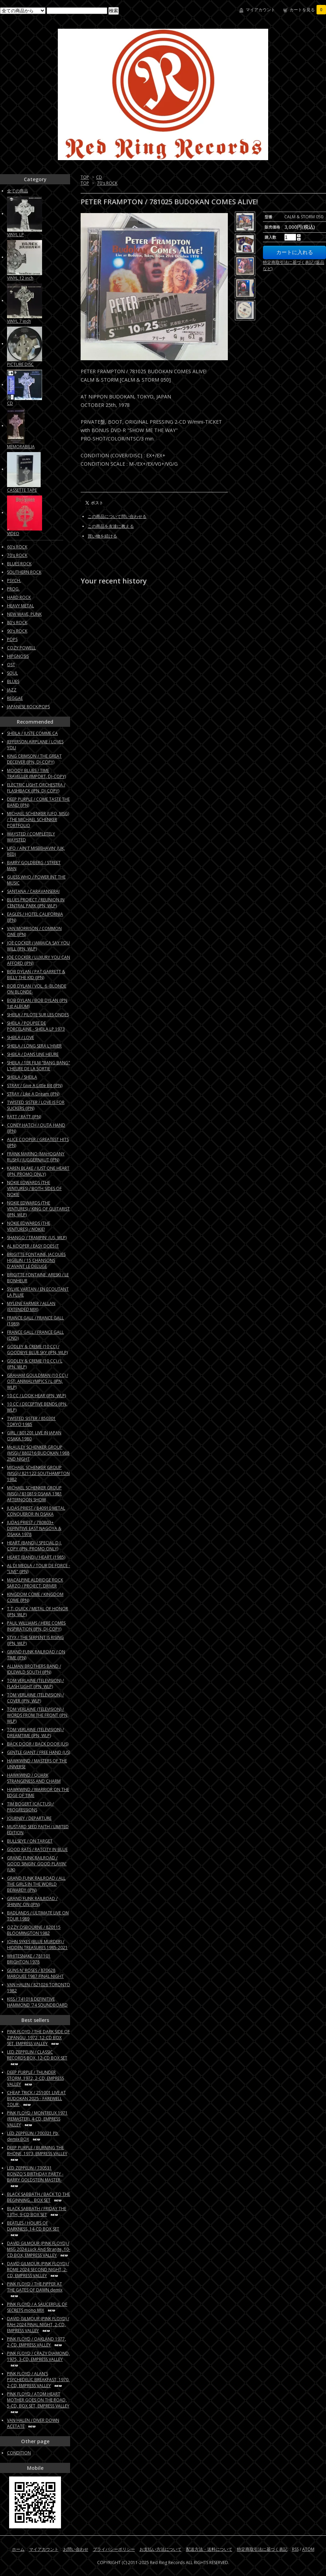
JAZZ (11, 690)
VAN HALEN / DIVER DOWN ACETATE (33, 2423)
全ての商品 (17, 191)
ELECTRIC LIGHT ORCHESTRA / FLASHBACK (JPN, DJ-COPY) (36, 788)
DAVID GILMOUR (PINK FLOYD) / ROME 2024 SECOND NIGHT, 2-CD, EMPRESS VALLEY (38, 2269)
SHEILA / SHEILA (22, 1077)
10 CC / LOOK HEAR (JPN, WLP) (36, 1396)
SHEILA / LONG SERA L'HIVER (34, 1046)
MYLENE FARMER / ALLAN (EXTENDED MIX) (31, 1306)
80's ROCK (17, 623)
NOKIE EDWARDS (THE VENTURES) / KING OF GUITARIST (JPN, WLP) (38, 1209)
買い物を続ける (102, 536)
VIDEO (13, 534)
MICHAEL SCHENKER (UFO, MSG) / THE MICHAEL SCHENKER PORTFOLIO (38, 819)
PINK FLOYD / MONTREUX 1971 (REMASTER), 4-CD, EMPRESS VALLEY (37, 2119)
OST (11, 665)
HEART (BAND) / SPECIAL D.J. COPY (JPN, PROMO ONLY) (34, 1546)
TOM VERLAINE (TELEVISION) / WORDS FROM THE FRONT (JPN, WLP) (37, 1715)
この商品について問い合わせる (117, 516)
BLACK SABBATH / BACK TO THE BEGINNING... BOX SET (38, 2197)
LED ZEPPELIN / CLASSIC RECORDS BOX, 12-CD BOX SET (37, 2057)
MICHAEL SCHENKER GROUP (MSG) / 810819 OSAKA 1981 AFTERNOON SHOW (34, 1494)
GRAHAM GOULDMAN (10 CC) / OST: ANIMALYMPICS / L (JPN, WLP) (37, 1381)
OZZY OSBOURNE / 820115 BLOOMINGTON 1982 (34, 1930)
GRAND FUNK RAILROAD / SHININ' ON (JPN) (32, 1901)
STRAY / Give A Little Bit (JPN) (34, 1085)
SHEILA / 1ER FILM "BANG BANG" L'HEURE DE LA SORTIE (38, 1066)
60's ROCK (17, 547)
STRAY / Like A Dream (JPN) (33, 1094)
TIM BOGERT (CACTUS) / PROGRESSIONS (30, 1807)
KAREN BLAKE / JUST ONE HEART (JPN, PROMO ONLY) (38, 1171)
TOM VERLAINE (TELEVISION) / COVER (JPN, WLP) (35, 1698)
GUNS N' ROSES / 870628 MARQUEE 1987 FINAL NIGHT (35, 1973)
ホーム (18, 2549)
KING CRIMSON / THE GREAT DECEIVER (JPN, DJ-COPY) (34, 759)
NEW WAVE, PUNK (24, 614)
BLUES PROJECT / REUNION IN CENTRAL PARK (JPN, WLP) (35, 903)
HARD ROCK (19, 597)
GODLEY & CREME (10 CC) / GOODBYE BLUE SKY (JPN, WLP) (37, 1349)
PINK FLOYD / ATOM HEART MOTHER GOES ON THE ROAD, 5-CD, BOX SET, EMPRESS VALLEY (38, 2402)
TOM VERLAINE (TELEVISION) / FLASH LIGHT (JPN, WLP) (35, 1683)
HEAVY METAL (20, 606)
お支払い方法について (161, 2549)
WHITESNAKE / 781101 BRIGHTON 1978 (28, 1959)
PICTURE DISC (20, 364)
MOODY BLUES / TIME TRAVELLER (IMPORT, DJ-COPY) (36, 773)
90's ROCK (17, 631)
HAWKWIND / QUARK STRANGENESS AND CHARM (34, 1778)
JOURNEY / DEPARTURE (29, 1818)
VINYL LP (15, 235)
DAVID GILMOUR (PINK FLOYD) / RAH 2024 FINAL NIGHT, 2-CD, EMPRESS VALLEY (38, 2325)
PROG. (13, 589)
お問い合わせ (75, 2549)
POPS (12, 639)
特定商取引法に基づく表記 (262, 2549)
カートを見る (308, 10)
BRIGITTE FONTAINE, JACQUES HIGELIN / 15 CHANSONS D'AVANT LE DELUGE (36, 1260)
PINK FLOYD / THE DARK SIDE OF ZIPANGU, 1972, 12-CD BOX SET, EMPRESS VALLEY (38, 2038)
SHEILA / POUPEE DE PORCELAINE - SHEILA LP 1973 (36, 1026)
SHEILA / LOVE (20, 1037)
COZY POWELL (21, 648)
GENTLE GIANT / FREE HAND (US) (38, 1752)
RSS (295, 2549)
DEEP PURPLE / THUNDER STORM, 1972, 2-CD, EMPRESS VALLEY (35, 2078)
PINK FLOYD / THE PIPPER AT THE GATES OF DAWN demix (34, 2289)
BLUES (13, 681)
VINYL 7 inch (19, 321)
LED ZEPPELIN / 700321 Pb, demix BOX (33, 2136)
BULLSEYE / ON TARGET (30, 1841)
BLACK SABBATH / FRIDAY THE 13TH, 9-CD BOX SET (36, 2212)
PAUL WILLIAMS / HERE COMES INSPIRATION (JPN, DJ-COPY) (36, 1626)
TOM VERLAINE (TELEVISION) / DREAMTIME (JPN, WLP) (35, 1732)
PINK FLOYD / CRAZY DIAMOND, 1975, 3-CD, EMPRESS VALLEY (38, 2358)
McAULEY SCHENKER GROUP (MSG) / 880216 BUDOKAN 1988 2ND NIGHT (38, 1453)
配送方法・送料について (209, 2549)
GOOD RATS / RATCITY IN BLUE (37, 1849)
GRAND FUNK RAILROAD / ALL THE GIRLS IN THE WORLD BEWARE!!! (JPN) (36, 1884)
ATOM (308, 2549)
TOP (85, 177)
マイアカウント (260, 10)
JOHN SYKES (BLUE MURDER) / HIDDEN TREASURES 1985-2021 (37, 1944)
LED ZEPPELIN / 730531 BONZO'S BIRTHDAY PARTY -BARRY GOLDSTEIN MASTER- (35, 2176)
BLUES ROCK (19, 564)
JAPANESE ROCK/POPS (28, 707)
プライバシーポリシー (114, 2549)
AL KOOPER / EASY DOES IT (33, 1246)
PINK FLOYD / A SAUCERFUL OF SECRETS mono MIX (37, 2307)
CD (99, 177)
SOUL (12, 673)
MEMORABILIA (21, 447)
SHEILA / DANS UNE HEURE (33, 1054)
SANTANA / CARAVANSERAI (33, 891)
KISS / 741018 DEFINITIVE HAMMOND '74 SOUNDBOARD (37, 2002)
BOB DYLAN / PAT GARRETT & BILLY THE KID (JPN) (36, 974)
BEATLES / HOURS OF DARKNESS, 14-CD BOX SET (33, 2228)
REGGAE (15, 698)
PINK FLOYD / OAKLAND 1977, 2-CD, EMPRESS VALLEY (36, 2342)
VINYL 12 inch (20, 278)
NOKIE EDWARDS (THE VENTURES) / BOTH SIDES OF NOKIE (34, 1188)
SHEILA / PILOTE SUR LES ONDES (38, 1015)
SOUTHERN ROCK (24, 572)
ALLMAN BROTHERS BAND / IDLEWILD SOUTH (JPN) (34, 1669)
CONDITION (19, 2453)
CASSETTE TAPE (22, 490)
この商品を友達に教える (111, 526)
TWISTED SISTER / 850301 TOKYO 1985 (31, 1421)
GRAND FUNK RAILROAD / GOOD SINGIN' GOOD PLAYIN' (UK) (37, 1864)
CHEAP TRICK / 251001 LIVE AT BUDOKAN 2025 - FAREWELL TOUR (36, 2098)
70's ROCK (107, 183)
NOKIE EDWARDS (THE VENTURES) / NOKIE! (28, 1226)
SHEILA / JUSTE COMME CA (32, 733)
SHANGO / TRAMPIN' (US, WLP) (37, 1238)
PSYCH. (14, 580)
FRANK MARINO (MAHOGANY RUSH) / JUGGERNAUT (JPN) (35, 1157)
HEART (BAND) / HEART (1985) (36, 1557)
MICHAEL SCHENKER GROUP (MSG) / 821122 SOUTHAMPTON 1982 (38, 1473)
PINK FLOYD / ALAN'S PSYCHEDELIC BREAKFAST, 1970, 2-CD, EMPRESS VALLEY (38, 2380)
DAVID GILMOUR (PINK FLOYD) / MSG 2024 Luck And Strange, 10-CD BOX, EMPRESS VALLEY (38, 2249)
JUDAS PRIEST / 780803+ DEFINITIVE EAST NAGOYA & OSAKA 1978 (34, 1528)
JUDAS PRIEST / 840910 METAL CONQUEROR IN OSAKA (36, 1511)
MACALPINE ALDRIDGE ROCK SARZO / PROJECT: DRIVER (35, 1583)
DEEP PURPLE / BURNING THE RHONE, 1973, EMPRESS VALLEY (37, 2153)
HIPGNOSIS (18, 656)
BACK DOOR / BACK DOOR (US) (37, 1744)
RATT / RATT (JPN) (24, 1117)
